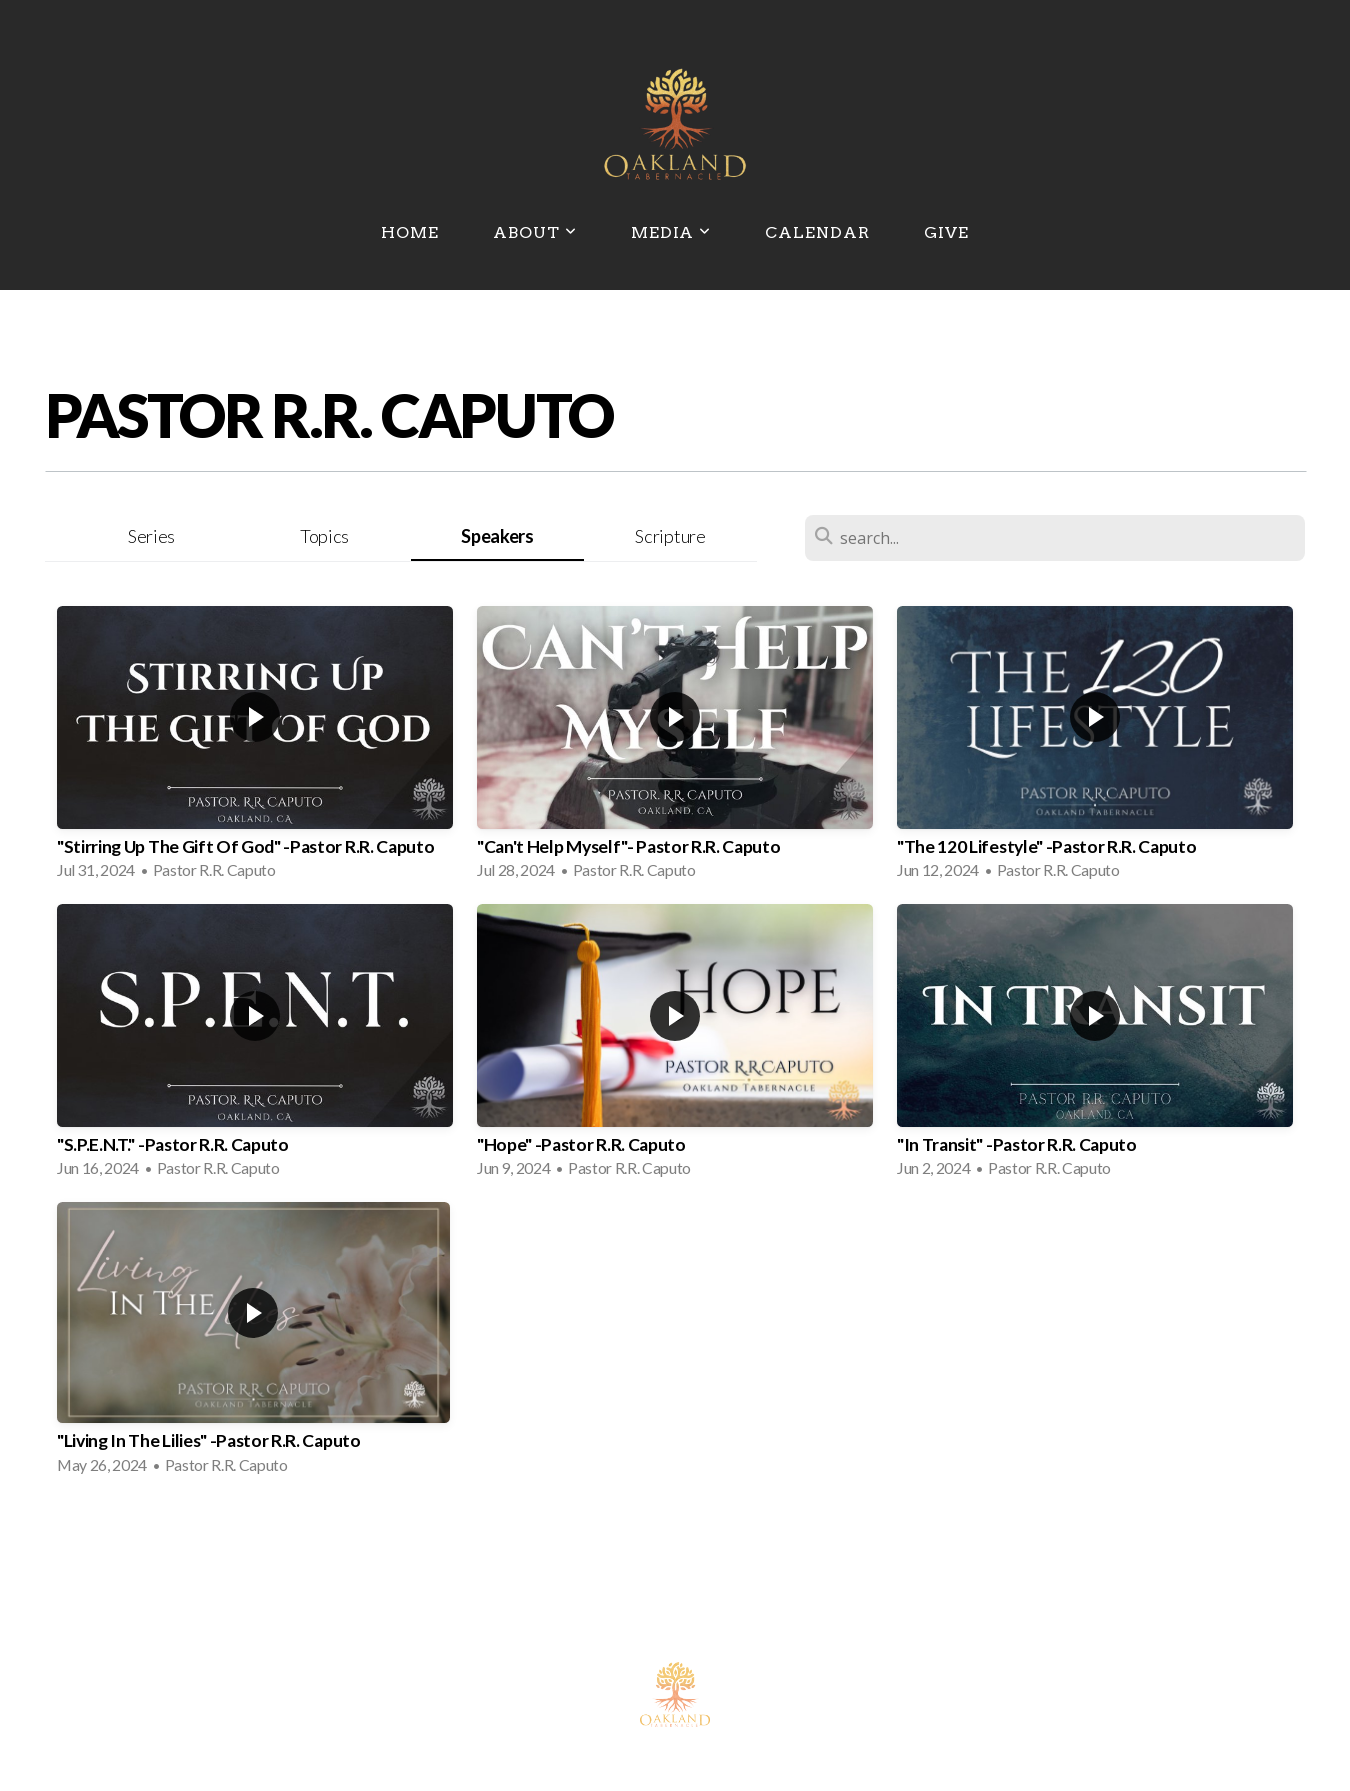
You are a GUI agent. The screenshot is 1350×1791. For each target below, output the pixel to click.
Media (671, 232)
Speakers (497, 536)
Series (151, 536)
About (535, 232)
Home (410, 232)
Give (946, 232)
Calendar (817, 232)
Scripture (670, 536)
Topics (324, 536)
